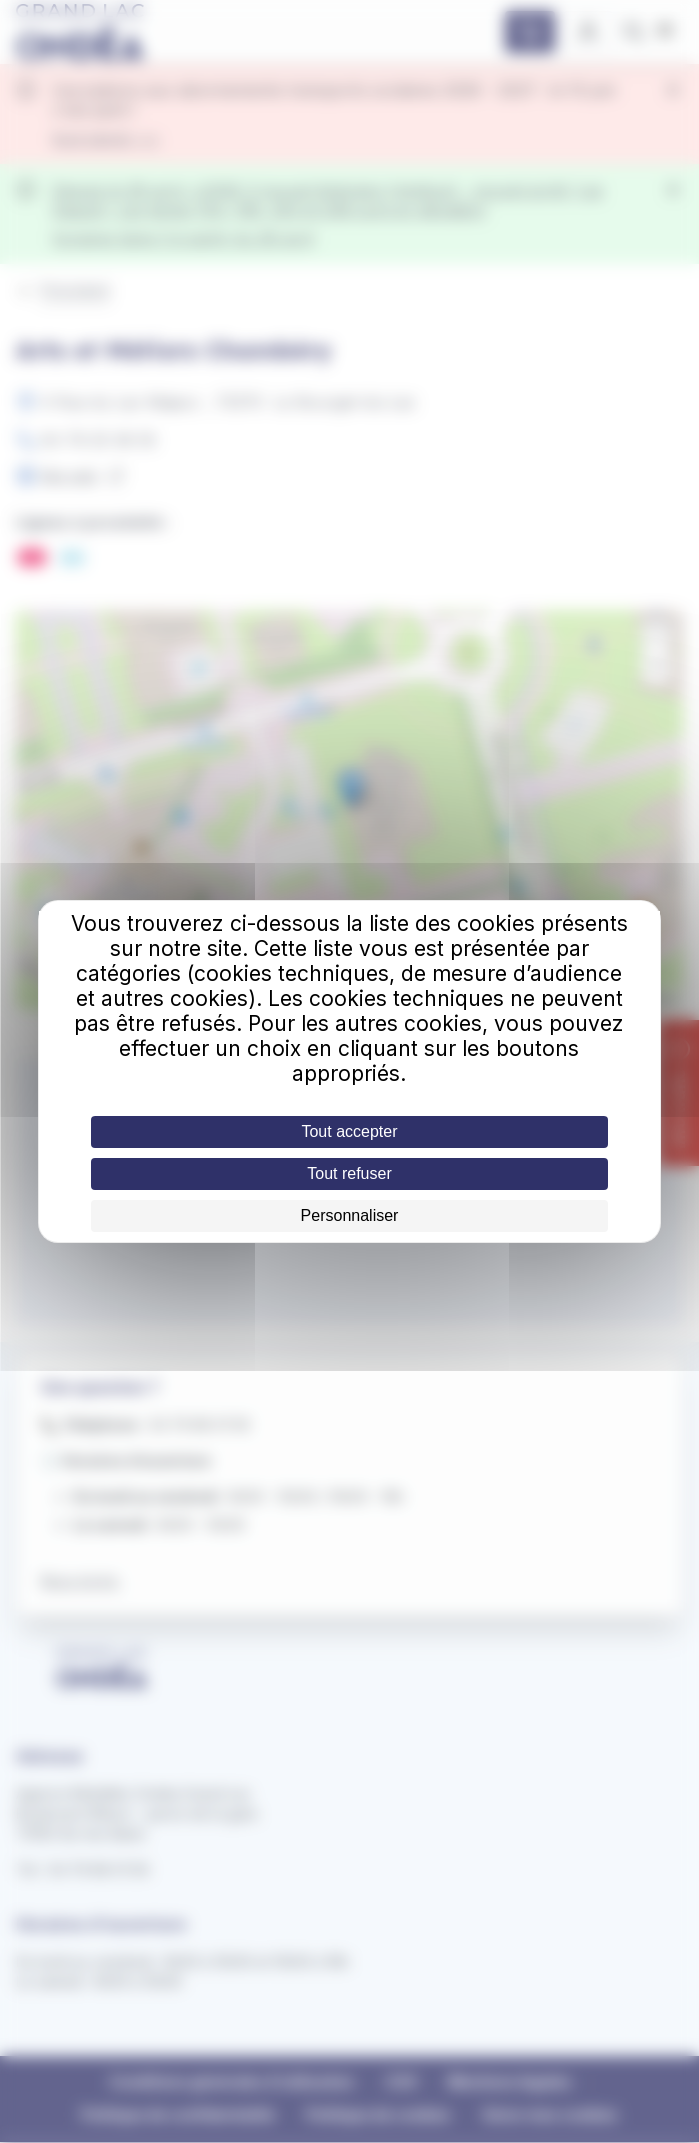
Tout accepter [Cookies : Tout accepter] (349, 1131)
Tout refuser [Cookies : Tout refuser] (349, 1173)
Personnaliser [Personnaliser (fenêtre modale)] (350, 1215)
